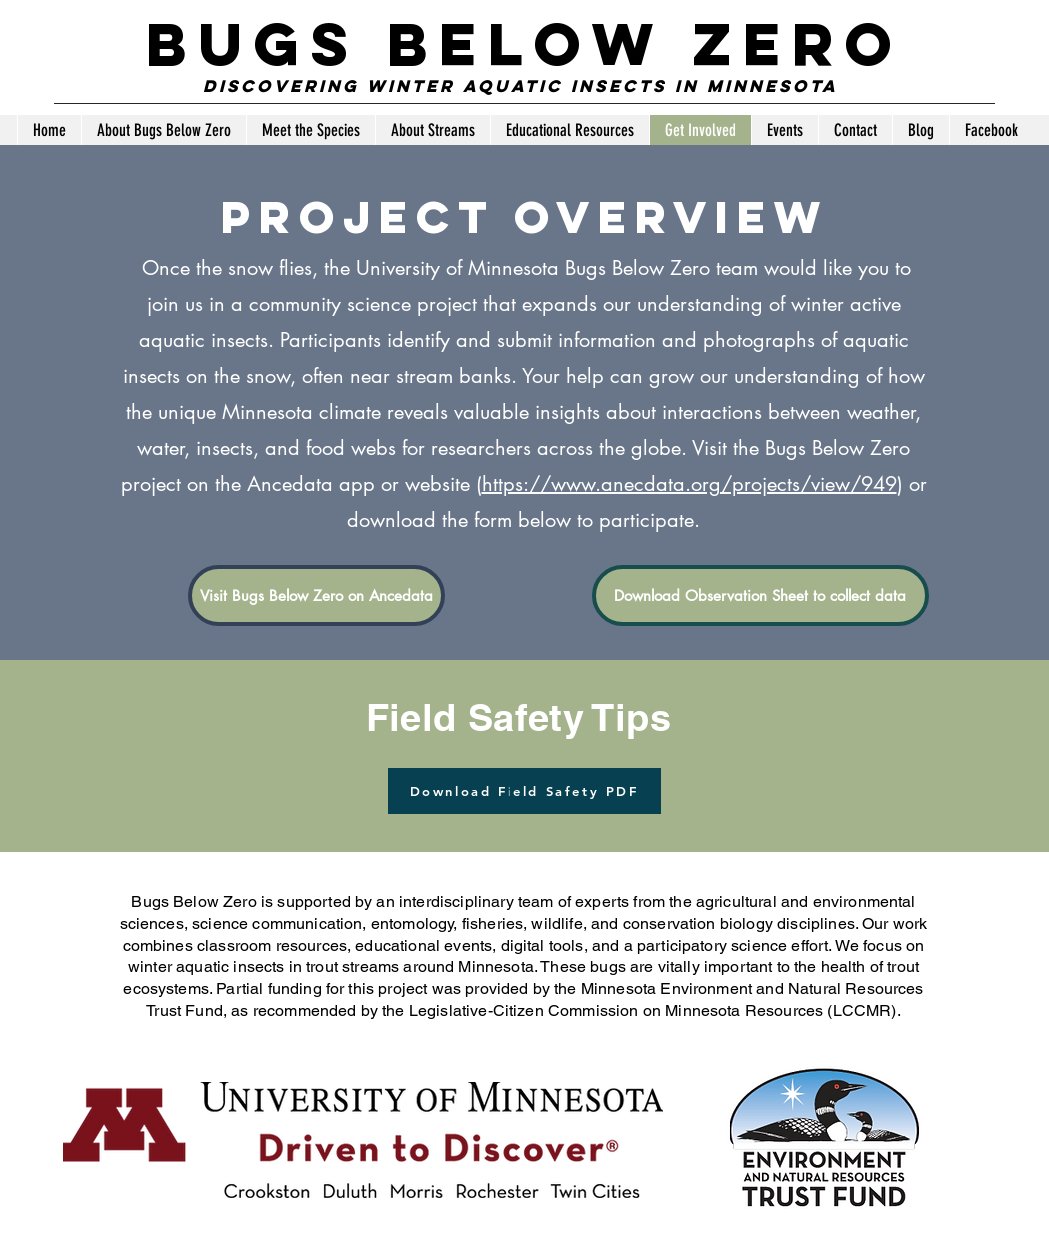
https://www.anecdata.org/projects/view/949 (689, 484)
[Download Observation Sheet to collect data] (760, 595)
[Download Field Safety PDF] (524, 791)
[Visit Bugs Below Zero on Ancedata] (316, 595)
